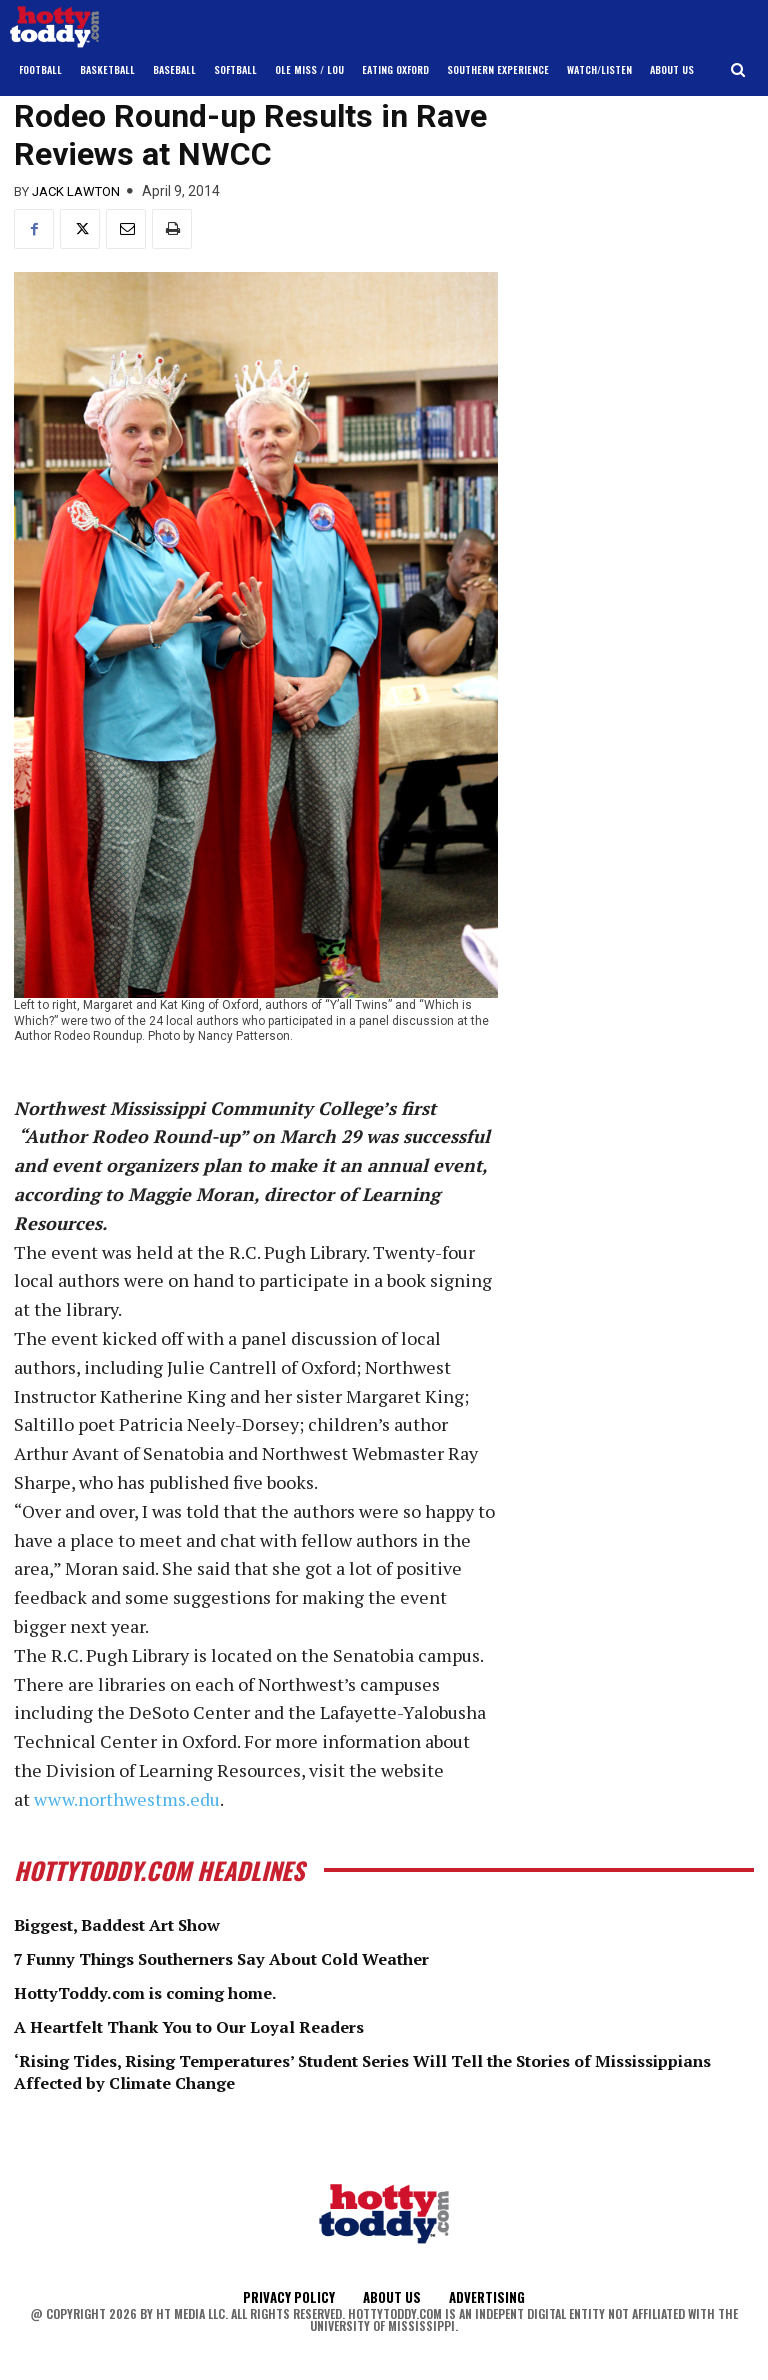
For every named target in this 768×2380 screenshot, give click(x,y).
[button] (738, 70)
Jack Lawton (76, 191)
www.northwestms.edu (127, 1799)
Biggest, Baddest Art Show (132, 1924)
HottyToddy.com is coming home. (163, 1992)
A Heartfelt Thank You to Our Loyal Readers (211, 2025)
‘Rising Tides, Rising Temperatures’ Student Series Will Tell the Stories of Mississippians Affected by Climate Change (344, 2070)
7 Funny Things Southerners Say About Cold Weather (252, 1958)
